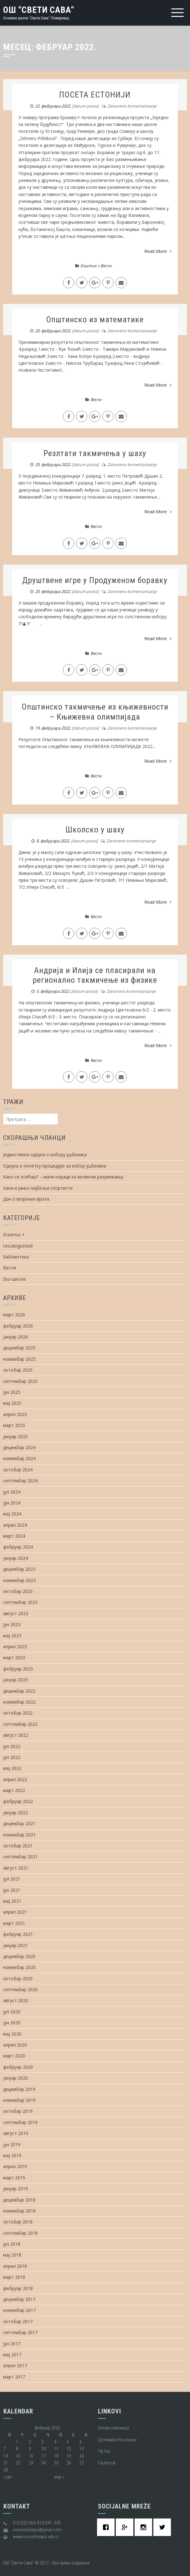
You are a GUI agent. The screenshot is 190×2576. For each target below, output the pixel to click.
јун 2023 (11, 1624)
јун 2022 (11, 1757)
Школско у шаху (95, 829)
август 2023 (15, 1613)
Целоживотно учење (117, 2439)
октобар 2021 (18, 1846)
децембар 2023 (19, 1569)
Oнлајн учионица (113, 2427)
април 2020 (15, 2045)
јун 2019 (11, 2144)
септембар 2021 (20, 1857)
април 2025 (15, 1414)
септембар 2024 (20, 1481)
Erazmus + (90, 266)
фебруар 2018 (18, 2288)
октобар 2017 (18, 2321)
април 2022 (15, 1779)
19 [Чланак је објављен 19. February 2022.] (69, 2455)
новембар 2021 (19, 1835)
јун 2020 (11, 2023)
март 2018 (14, 2277)
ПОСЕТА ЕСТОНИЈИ (95, 94)
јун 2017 (11, 2344)
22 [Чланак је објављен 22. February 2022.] (18, 2462)
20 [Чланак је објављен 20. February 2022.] (82, 2455)
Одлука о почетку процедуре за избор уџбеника (54, 1166)
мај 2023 (12, 1636)
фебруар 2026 (18, 1326)
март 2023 (14, 1657)
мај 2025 (12, 1403)
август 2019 (15, 2133)
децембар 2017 (19, 2299)
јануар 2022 (15, 1812)
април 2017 (15, 2365)
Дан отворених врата (26, 1199)
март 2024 (14, 1536)
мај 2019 (12, 2155)
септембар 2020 (20, 1989)
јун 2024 (11, 1503)
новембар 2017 (19, 2310)
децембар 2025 (19, 1348)
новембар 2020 (19, 1967)
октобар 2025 (18, 1370)
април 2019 (15, 2166)
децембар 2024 (19, 1447)
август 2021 (15, 1868)
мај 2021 (12, 1901)
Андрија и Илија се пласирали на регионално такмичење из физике (95, 975)
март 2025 (14, 1425)
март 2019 (14, 2178)
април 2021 (15, 1912)
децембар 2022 (19, 1691)
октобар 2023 (18, 1591)
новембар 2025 (19, 1359)
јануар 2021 (15, 1945)
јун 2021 (11, 1890)
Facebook (107, 2462)
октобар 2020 (18, 1978)
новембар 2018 (19, 2211)
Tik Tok (104, 2451)
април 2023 (15, 1647)
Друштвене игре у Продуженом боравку (94, 580)
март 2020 (14, 2056)
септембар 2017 (20, 2332)
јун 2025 (11, 1392)
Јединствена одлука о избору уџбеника (45, 1154)
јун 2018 (11, 2244)
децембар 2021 (19, 1823)
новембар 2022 (19, 1702)
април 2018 (15, 2266)
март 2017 (14, 2377)
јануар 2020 (15, 2078)
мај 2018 (12, 2255)
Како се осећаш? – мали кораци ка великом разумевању (63, 1177)
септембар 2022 (20, 1724)
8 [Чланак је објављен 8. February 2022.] (17, 2448)
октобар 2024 (18, 1470)
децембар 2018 (19, 2200)
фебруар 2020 (18, 2067)
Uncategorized (18, 1246)
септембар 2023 (20, 1602)
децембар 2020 (19, 1956)
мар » (59, 2476)
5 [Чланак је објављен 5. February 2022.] (68, 2441)
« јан (7, 2476)
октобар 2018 (18, 2222)
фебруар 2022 (18, 1801)
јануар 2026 (15, 1337)
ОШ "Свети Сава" (38, 10)
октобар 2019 (18, 2111)
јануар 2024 (15, 1558)
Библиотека (16, 1257)
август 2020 (15, 2000)
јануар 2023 (15, 1680)
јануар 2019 (15, 2189)
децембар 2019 (19, 2089)
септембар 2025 (20, 1381)
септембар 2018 (20, 2233)
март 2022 (14, 1790)
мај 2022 (12, 1768)
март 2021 (14, 1923)
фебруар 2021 (18, 1934)
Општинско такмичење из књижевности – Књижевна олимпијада (95, 711)
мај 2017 (12, 2355)
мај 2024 (12, 1514)
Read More (158, 251)
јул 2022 (11, 1746)
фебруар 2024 (18, 1547)
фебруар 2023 (18, 1669)
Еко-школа (14, 1279)
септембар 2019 (20, 2122)
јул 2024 (11, 1492)
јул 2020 (11, 2012)
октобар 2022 (18, 1713)
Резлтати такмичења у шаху (95, 453)
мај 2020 (12, 2034)
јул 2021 (11, 1879)
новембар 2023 (19, 1580)
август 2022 (15, 1735)
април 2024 (15, 1525)
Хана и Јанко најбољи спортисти (38, 1188)
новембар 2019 (19, 2100)
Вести (105, 266)
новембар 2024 (19, 1458)
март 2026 (14, 1315)
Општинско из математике (95, 319)
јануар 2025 (15, 1436)
